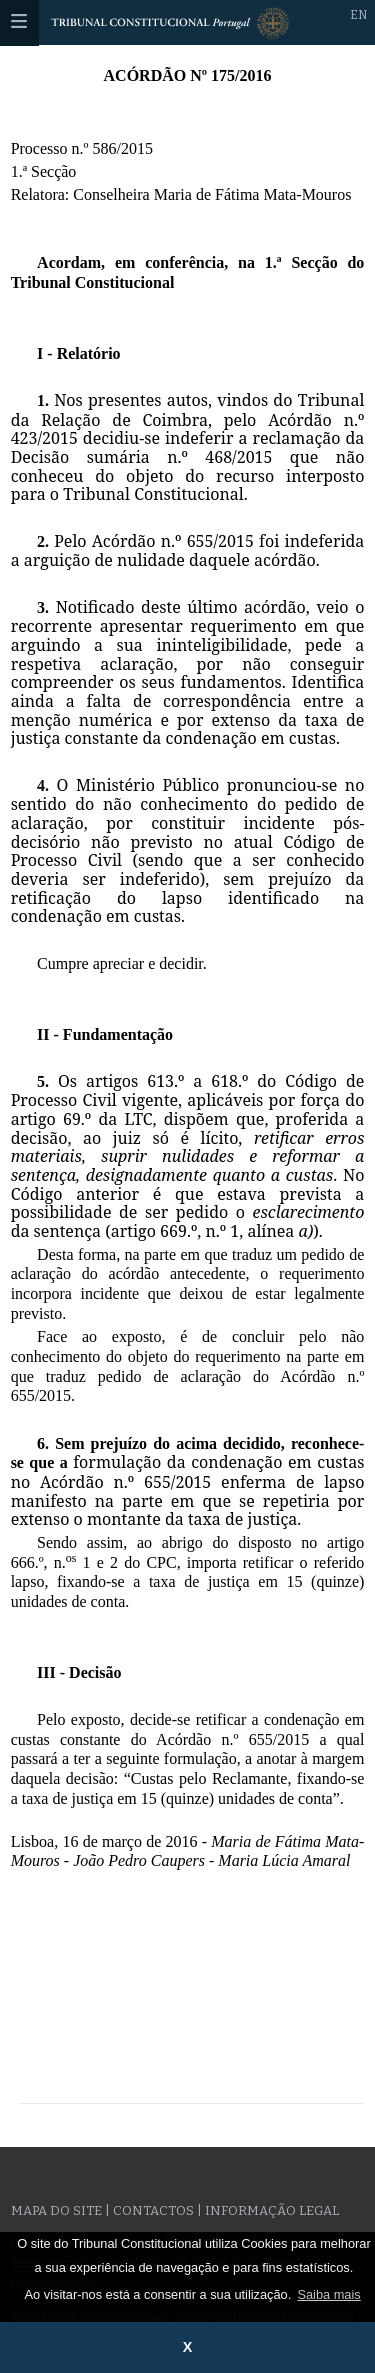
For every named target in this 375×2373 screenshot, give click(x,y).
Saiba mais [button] (328, 2294)
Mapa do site (56, 2210)
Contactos (153, 2210)
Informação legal (272, 2210)
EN (358, 15)
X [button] (188, 2347)
